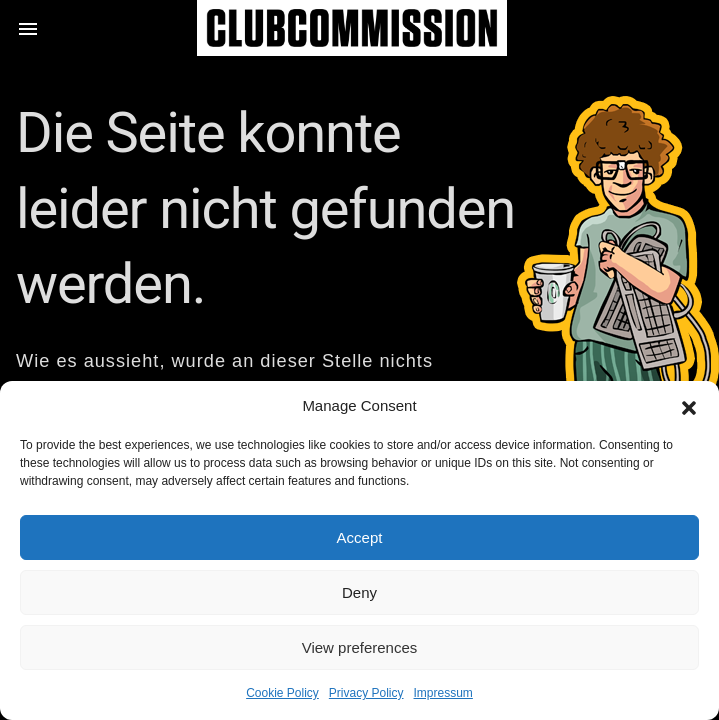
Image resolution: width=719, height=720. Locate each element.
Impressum (443, 693)
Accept (360, 537)
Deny (359, 592)
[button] (689, 406)
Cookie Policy (282, 693)
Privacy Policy (366, 693)
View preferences (360, 647)
